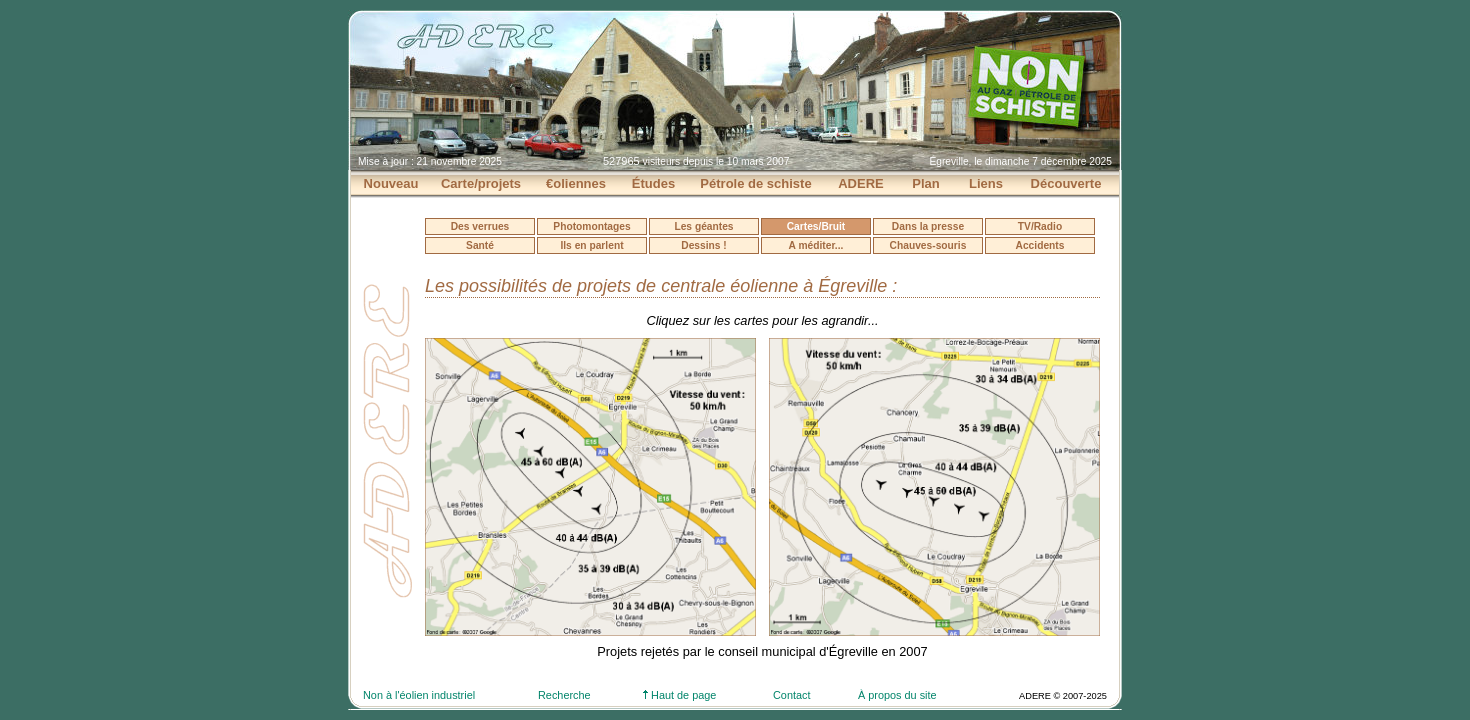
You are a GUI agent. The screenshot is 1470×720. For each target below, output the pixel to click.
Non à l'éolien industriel (419, 695)
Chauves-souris (928, 245)
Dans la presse (928, 226)
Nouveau (391, 183)
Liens (986, 183)
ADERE (861, 183)
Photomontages (591, 226)
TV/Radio (1040, 226)
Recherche (564, 695)
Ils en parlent (591, 245)
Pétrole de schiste (755, 183)
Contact (791, 695)
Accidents (1040, 245)
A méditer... (816, 245)
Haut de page (679, 695)
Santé (480, 245)
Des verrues (480, 226)
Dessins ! (704, 245)
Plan (925, 183)
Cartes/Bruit (816, 226)
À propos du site (897, 695)
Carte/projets (481, 183)
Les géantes (703, 226)
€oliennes (576, 183)
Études (653, 183)
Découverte (1066, 183)
